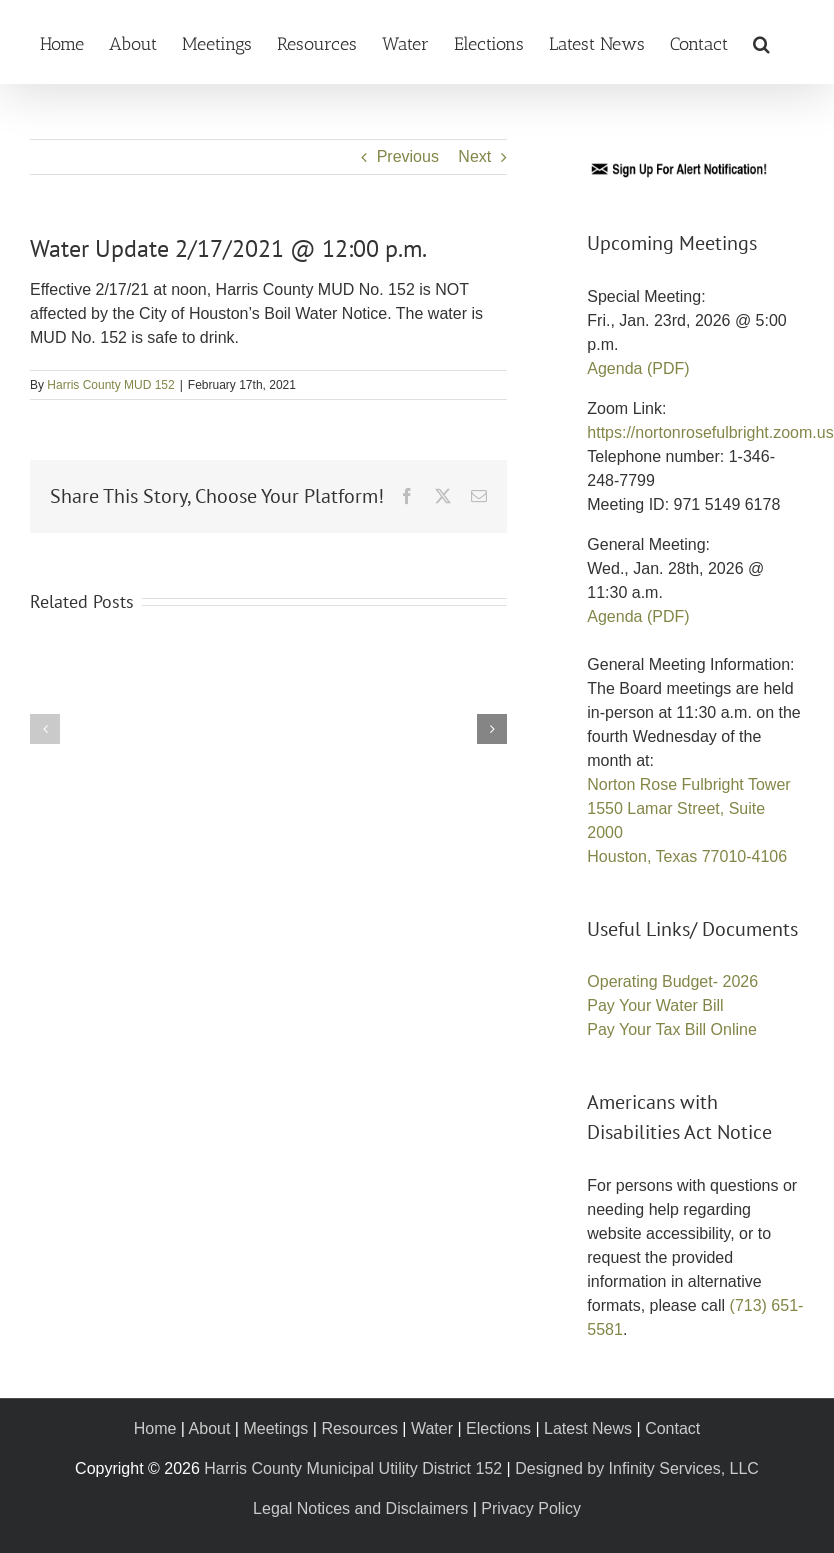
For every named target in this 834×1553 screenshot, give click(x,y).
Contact (672, 1428)
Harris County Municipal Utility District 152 (353, 1468)
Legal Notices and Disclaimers (360, 1508)
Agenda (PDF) (638, 368)
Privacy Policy (531, 1508)
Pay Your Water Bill (655, 1005)
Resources (359, 1428)
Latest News (588, 1428)
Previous (408, 156)
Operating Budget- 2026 (672, 981)
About (210, 1428)
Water (432, 1428)
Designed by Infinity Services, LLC (637, 1468)
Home (155, 1428)
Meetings (275, 1428)
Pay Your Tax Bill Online (672, 1029)
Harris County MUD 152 (110, 385)
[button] (761, 42)
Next (474, 156)
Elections (498, 1428)
